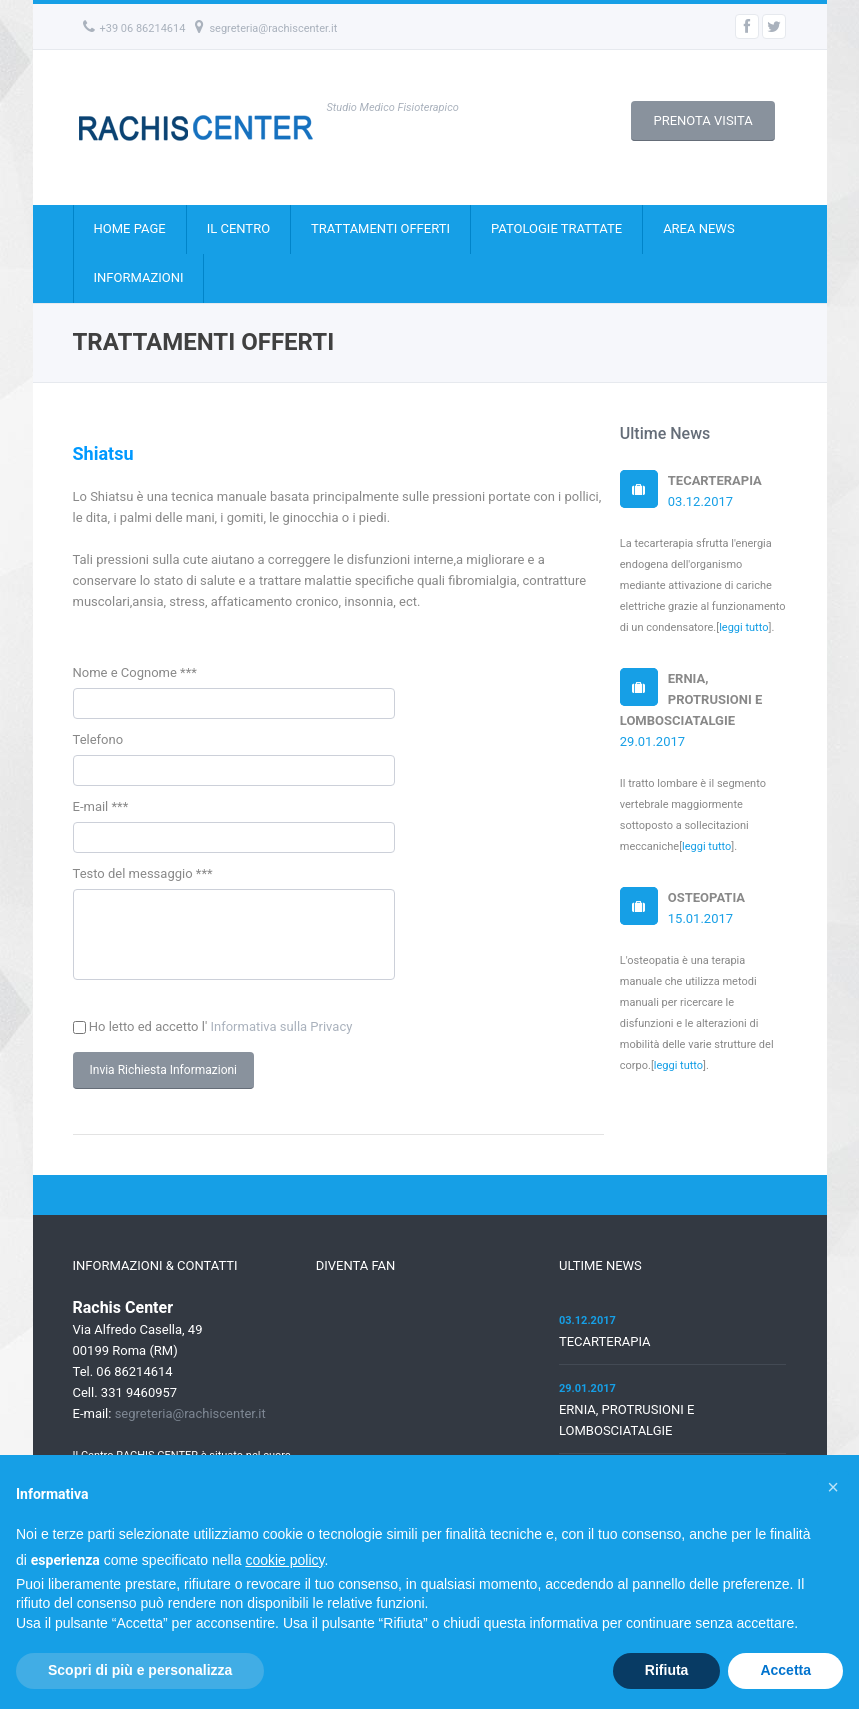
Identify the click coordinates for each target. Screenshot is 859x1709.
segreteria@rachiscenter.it (266, 28)
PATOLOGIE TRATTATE (556, 228)
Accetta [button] (785, 1670)
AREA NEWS (699, 228)
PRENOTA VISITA (702, 120)
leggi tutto (743, 627)
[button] (833, 1487)
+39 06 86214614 (134, 28)
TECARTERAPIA (605, 1356)
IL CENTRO (238, 228)
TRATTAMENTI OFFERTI (380, 228)
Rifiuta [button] (667, 1670)
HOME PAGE (130, 228)
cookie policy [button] (284, 1560)
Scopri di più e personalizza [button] (140, 1670)
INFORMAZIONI (139, 277)
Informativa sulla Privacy (282, 1041)
